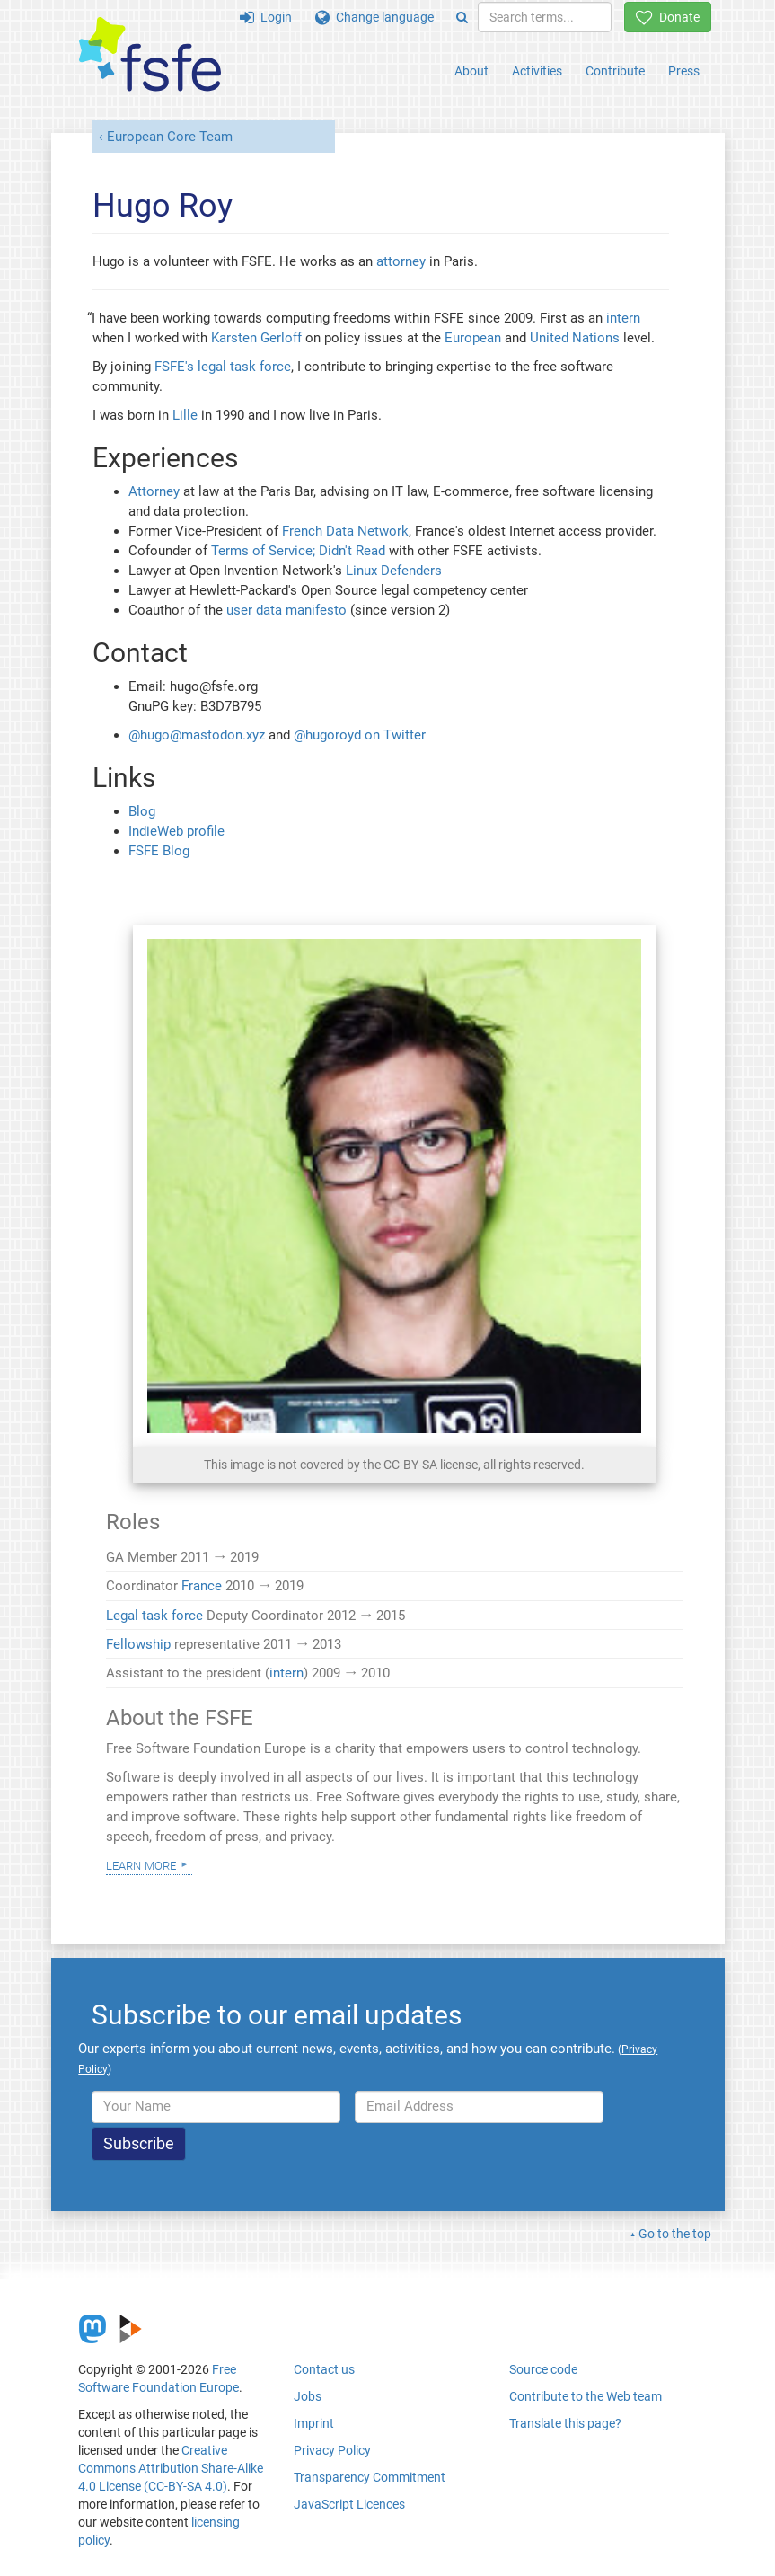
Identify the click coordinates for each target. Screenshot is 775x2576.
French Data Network (345, 531)
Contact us (324, 2369)
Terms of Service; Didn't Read (298, 551)
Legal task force (154, 1615)
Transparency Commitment (369, 2477)
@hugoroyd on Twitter (360, 735)
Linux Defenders (394, 570)
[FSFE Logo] (150, 55)
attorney (401, 261)
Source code (543, 2369)
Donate (668, 17)
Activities (537, 71)
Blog (141, 811)
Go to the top (674, 2233)
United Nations (575, 338)
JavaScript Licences (349, 2504)
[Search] (462, 17)
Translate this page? (565, 2423)
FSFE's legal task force (222, 367)
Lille (185, 415)
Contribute (615, 71)
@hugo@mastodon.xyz (196, 735)
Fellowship (138, 1644)
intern (623, 318)
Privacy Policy (332, 2450)
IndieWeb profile (176, 831)
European (473, 338)
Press (684, 71)
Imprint (314, 2423)
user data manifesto (286, 610)
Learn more (141, 1864)
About (471, 71)
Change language (374, 17)
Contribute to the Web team (585, 2396)
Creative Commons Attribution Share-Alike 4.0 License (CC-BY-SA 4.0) (170, 2468)
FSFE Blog (158, 851)
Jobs (307, 2396)
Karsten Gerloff (256, 338)
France (201, 1586)
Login (266, 17)
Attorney (154, 491)
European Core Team (170, 136)
